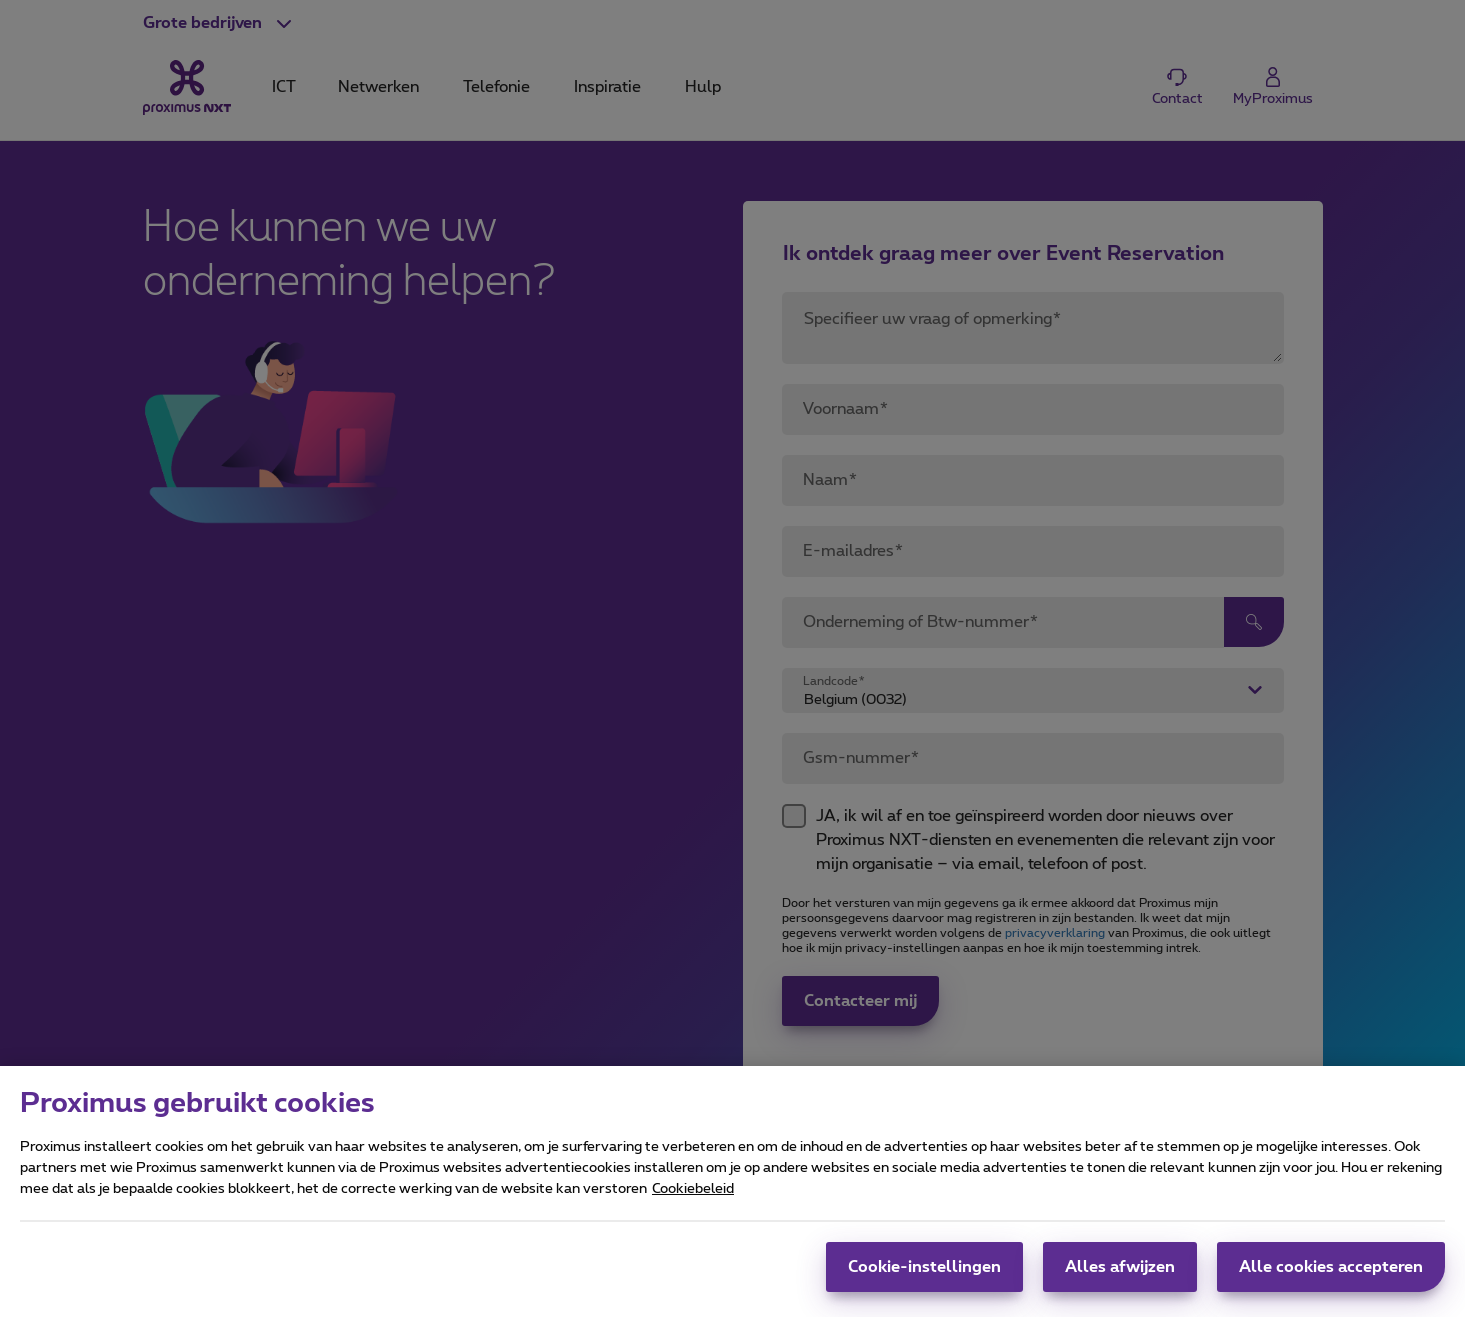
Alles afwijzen (1120, 1281)
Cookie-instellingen (924, 1281)
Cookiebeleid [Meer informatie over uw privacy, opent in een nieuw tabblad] (693, 1203)
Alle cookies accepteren (1331, 1281)
